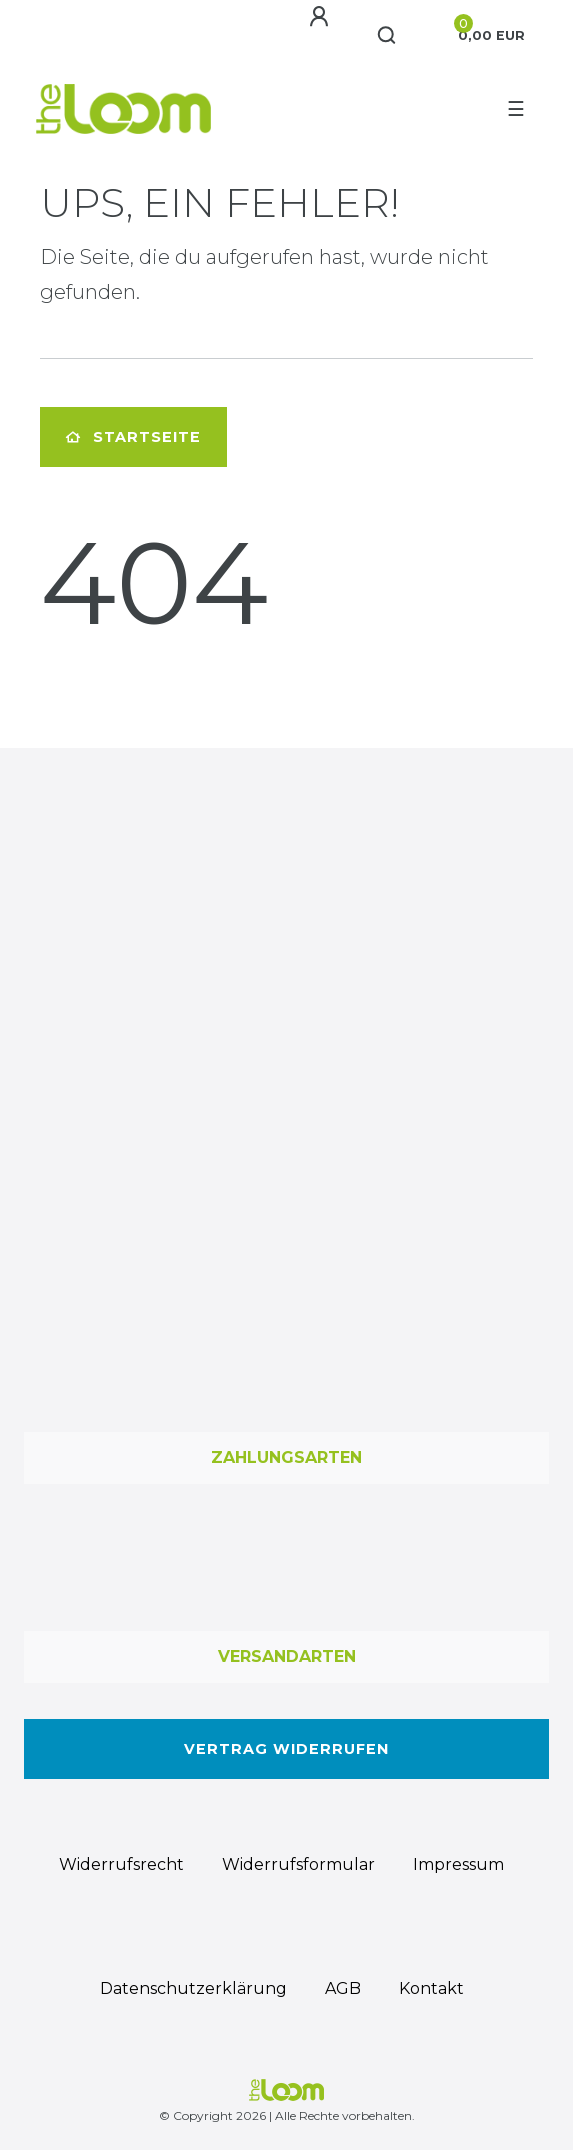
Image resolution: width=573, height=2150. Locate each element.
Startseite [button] (133, 437)
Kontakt (431, 1988)
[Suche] (387, 36)
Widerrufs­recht (121, 1864)
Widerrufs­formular (298, 1864)
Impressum (458, 1864)
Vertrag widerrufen (286, 1749)
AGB (343, 1988)
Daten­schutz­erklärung (193, 1988)
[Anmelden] (319, 17)
